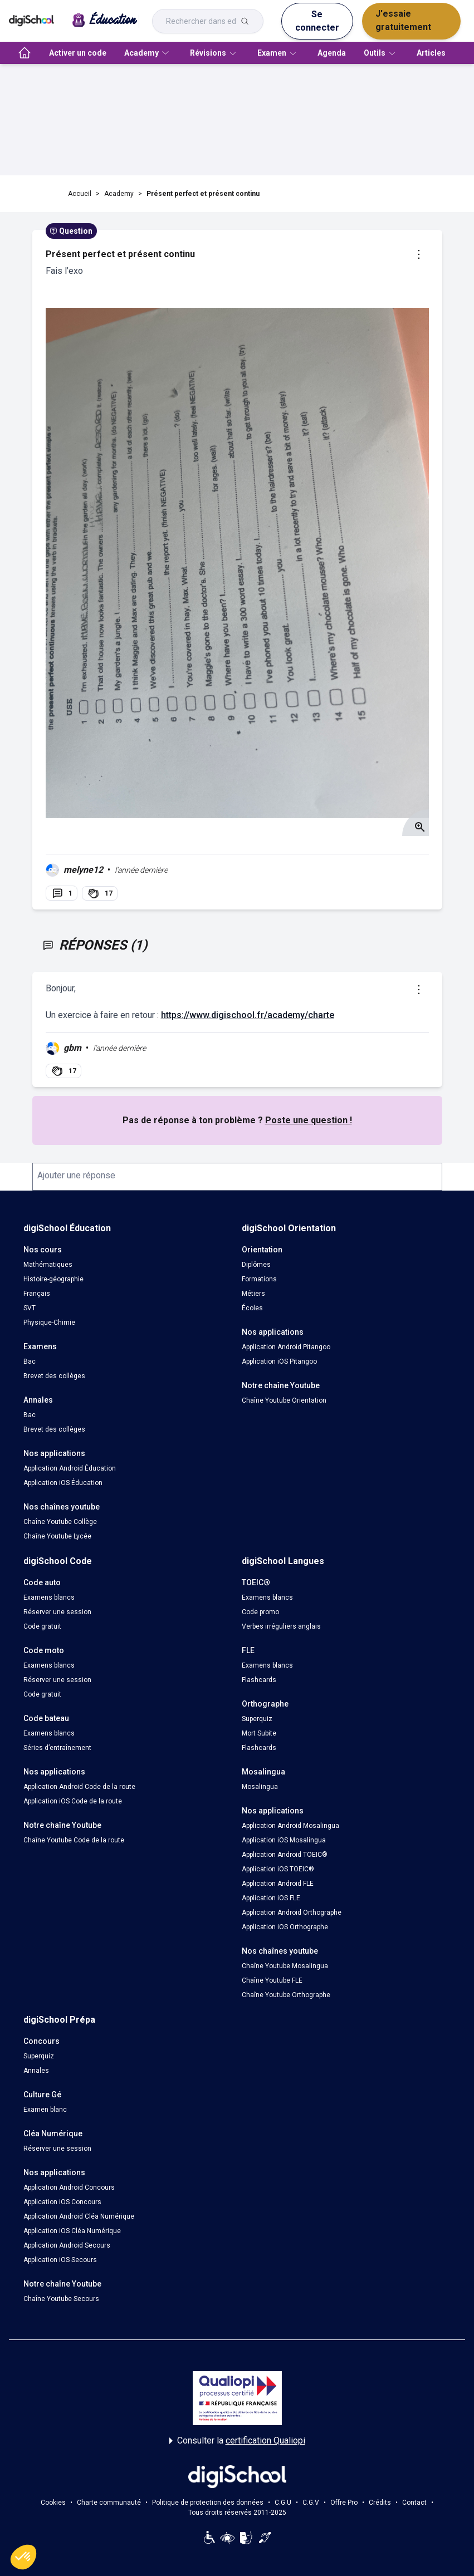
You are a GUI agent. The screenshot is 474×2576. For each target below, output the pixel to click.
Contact (414, 2502)
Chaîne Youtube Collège (60, 1522)
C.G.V (310, 2502)
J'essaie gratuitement (403, 20)
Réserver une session (57, 1612)
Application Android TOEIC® (285, 1855)
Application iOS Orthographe (285, 1927)
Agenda (331, 52)
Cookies (53, 2502)
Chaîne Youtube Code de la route (73, 1840)
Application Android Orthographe (291, 1912)
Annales (36, 2070)
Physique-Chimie (49, 1322)
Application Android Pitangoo (286, 1347)
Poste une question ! (308, 1120)
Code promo (260, 1612)
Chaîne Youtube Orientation (284, 1400)
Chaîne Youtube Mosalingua (285, 1966)
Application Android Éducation (69, 1468)
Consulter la (237, 2440)
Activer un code (77, 52)
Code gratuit (42, 1626)
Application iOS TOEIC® (278, 1869)
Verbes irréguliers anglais (281, 1626)
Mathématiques (47, 1265)
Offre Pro (344, 2502)
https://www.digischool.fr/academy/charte (247, 1015)
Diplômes (256, 1265)
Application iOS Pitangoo (279, 1361)
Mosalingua (260, 1787)
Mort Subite (259, 1733)
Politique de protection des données (207, 2502)
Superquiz (257, 1719)
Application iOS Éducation (62, 1483)
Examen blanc (45, 2109)
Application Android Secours (66, 2245)
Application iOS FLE (271, 1898)
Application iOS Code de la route (72, 1801)
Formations (259, 1279)
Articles (431, 52)
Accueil (79, 194)
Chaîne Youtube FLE (272, 1980)
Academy (119, 194)
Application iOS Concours (62, 2202)
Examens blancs (49, 1597)
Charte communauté (109, 2502)
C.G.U (283, 2502)
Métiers (253, 1293)
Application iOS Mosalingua (284, 1840)
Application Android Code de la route (79, 1787)
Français (36, 1293)
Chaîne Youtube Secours (61, 2299)
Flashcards (259, 1680)
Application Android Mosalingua (290, 1826)
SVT (29, 1308)
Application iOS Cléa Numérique (72, 2231)
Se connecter (317, 21)
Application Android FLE (278, 1883)
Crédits (380, 2502)
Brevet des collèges (54, 1376)
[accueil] (24, 53)
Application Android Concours (69, 2187)
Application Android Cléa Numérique (78, 2216)
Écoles (252, 1308)
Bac (29, 1361)
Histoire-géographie (53, 1279)
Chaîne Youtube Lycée (57, 1536)
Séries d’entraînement (57, 1748)
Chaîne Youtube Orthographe (286, 1995)
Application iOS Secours (60, 2260)
